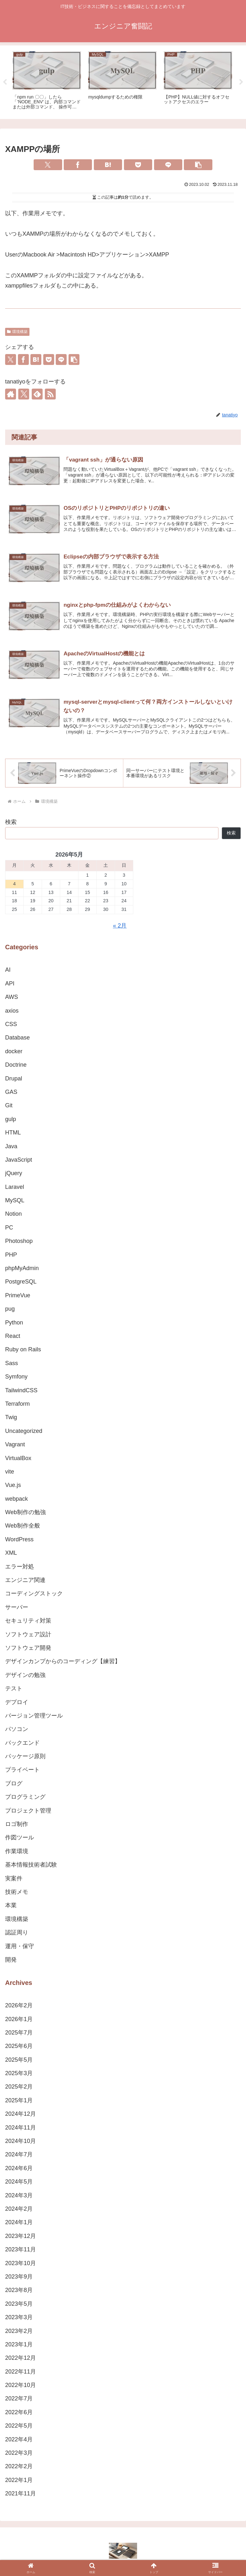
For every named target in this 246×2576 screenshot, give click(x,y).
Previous (5, 82)
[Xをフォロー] (23, 394)
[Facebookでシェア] (78, 164)
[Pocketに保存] (138, 164)
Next (241, 82)
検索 (11, 823)
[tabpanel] (47, 81)
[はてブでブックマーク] (108, 164)
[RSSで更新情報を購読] (50, 394)
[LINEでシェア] (168, 164)
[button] (198, 164)
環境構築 (17, 331)
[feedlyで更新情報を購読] (37, 394)
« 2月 (120, 927)
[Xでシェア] (48, 164)
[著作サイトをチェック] (10, 394)
